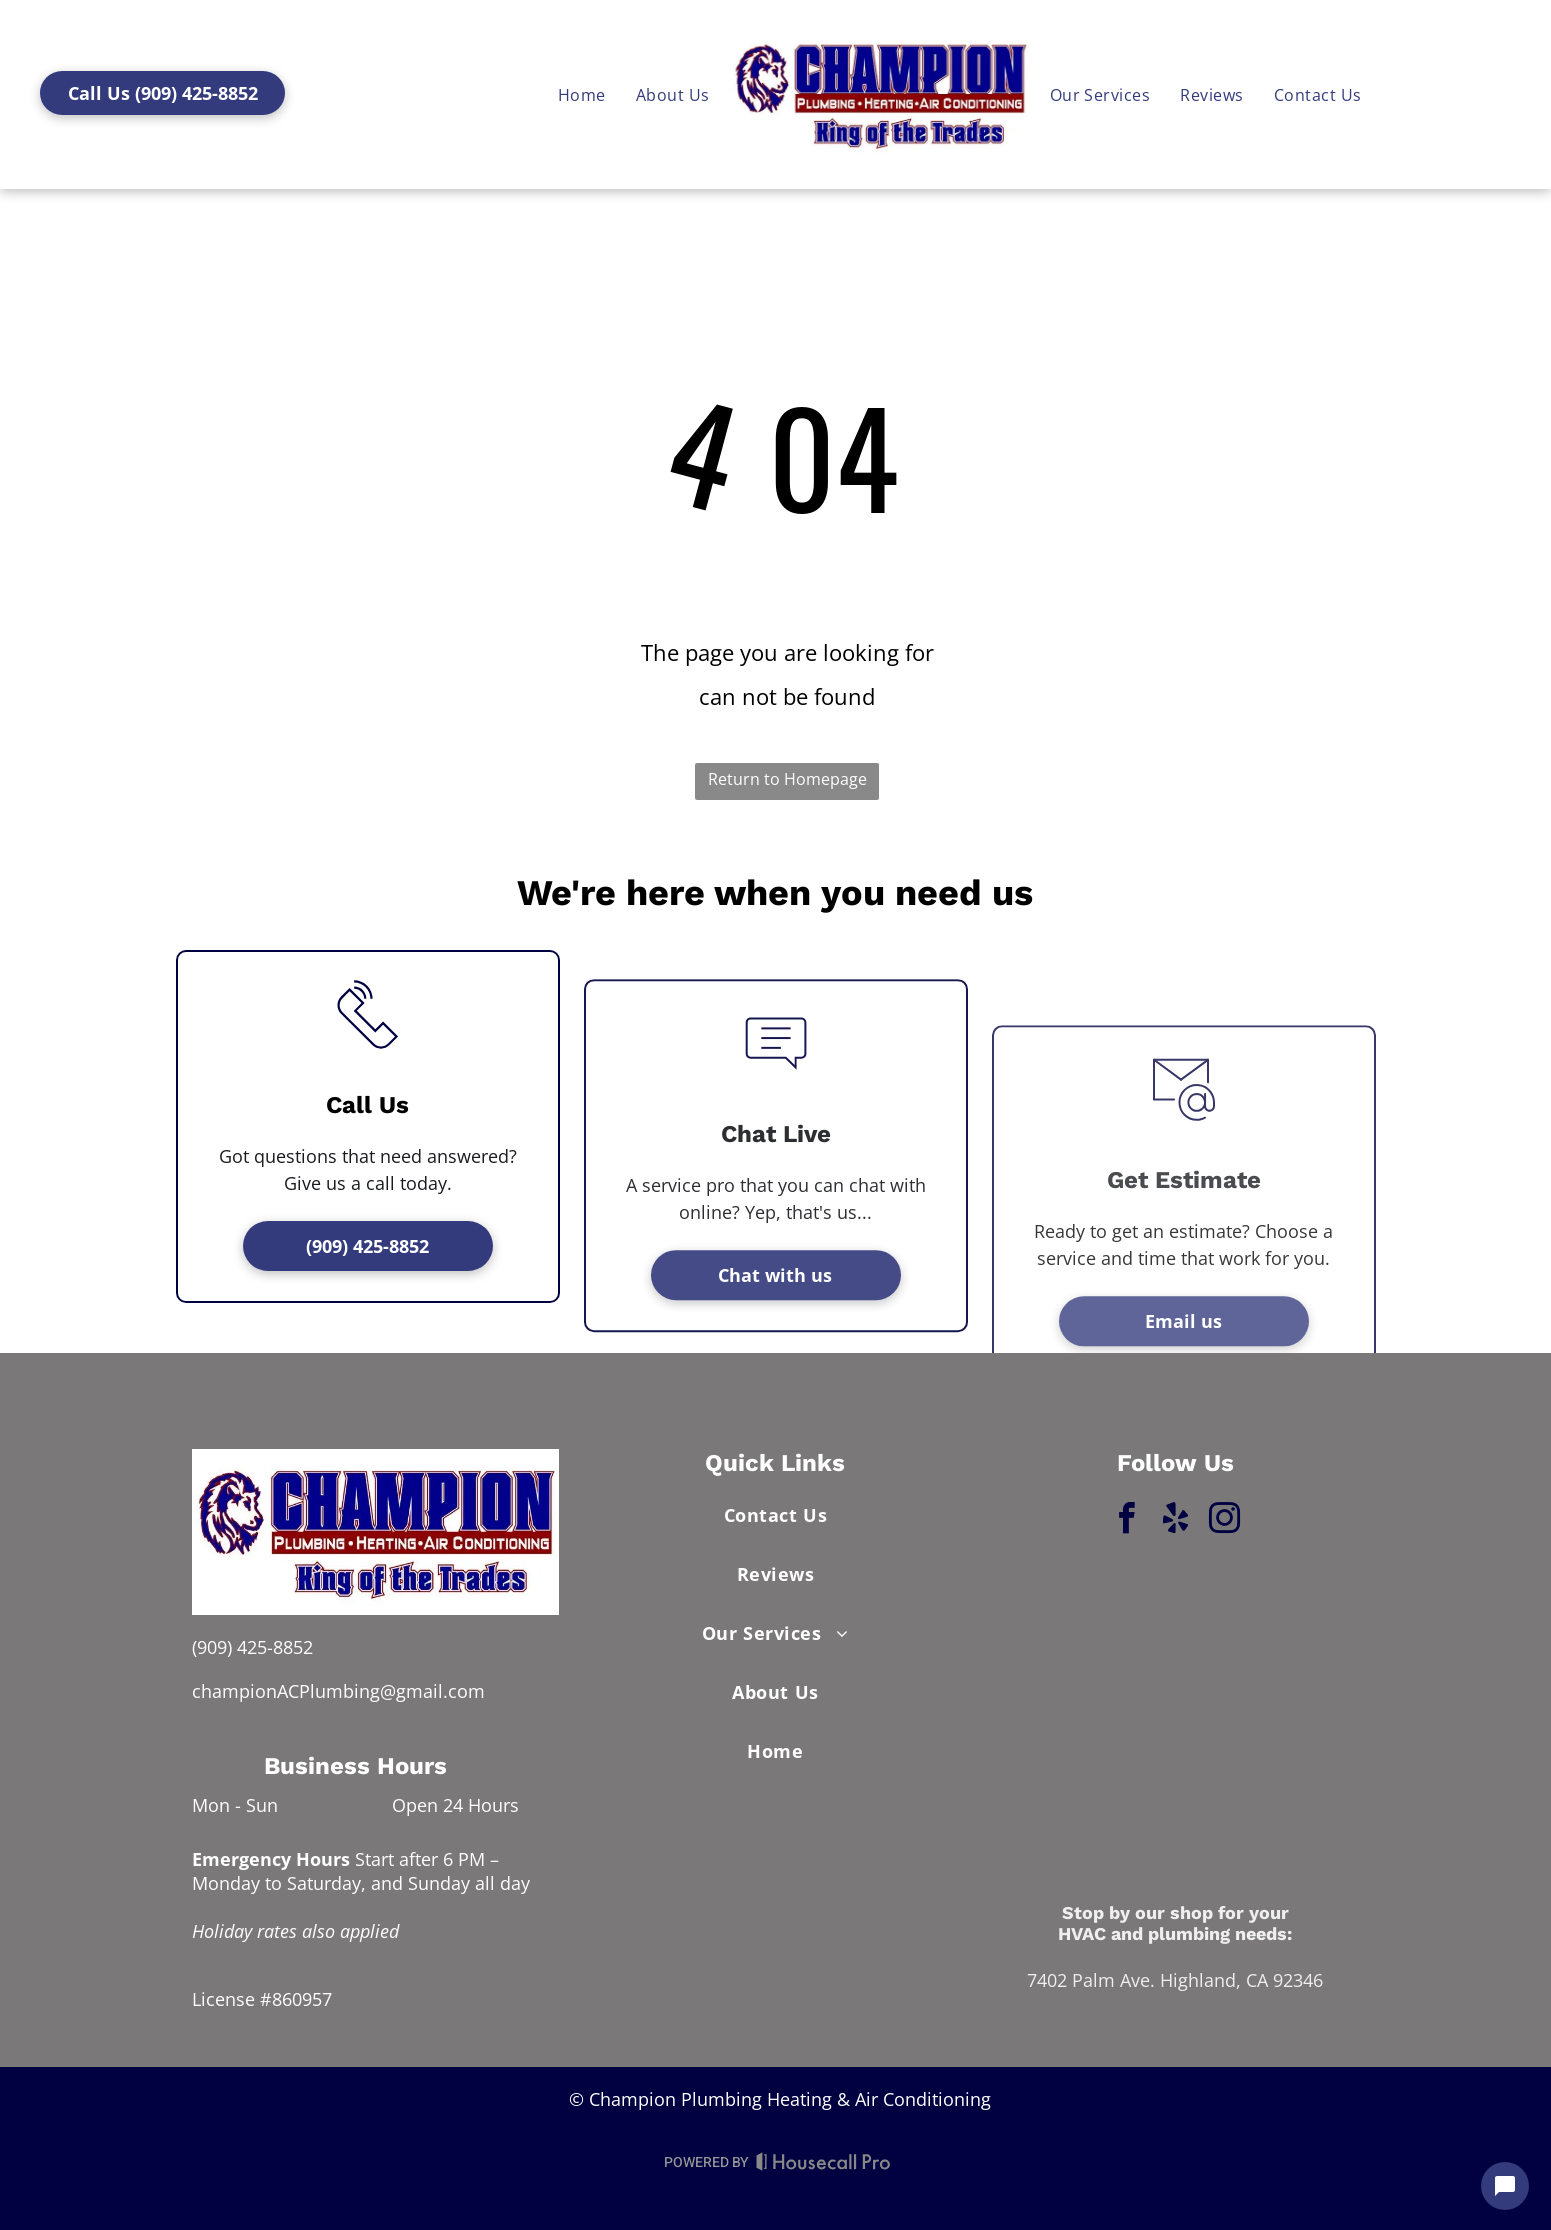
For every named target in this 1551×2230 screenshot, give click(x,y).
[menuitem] (1318, 94)
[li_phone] (368, 1189)
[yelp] (1175, 1521)
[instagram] (1224, 1521)
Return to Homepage (787, 779)
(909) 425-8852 (252, 1647)
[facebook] (1126, 1521)
